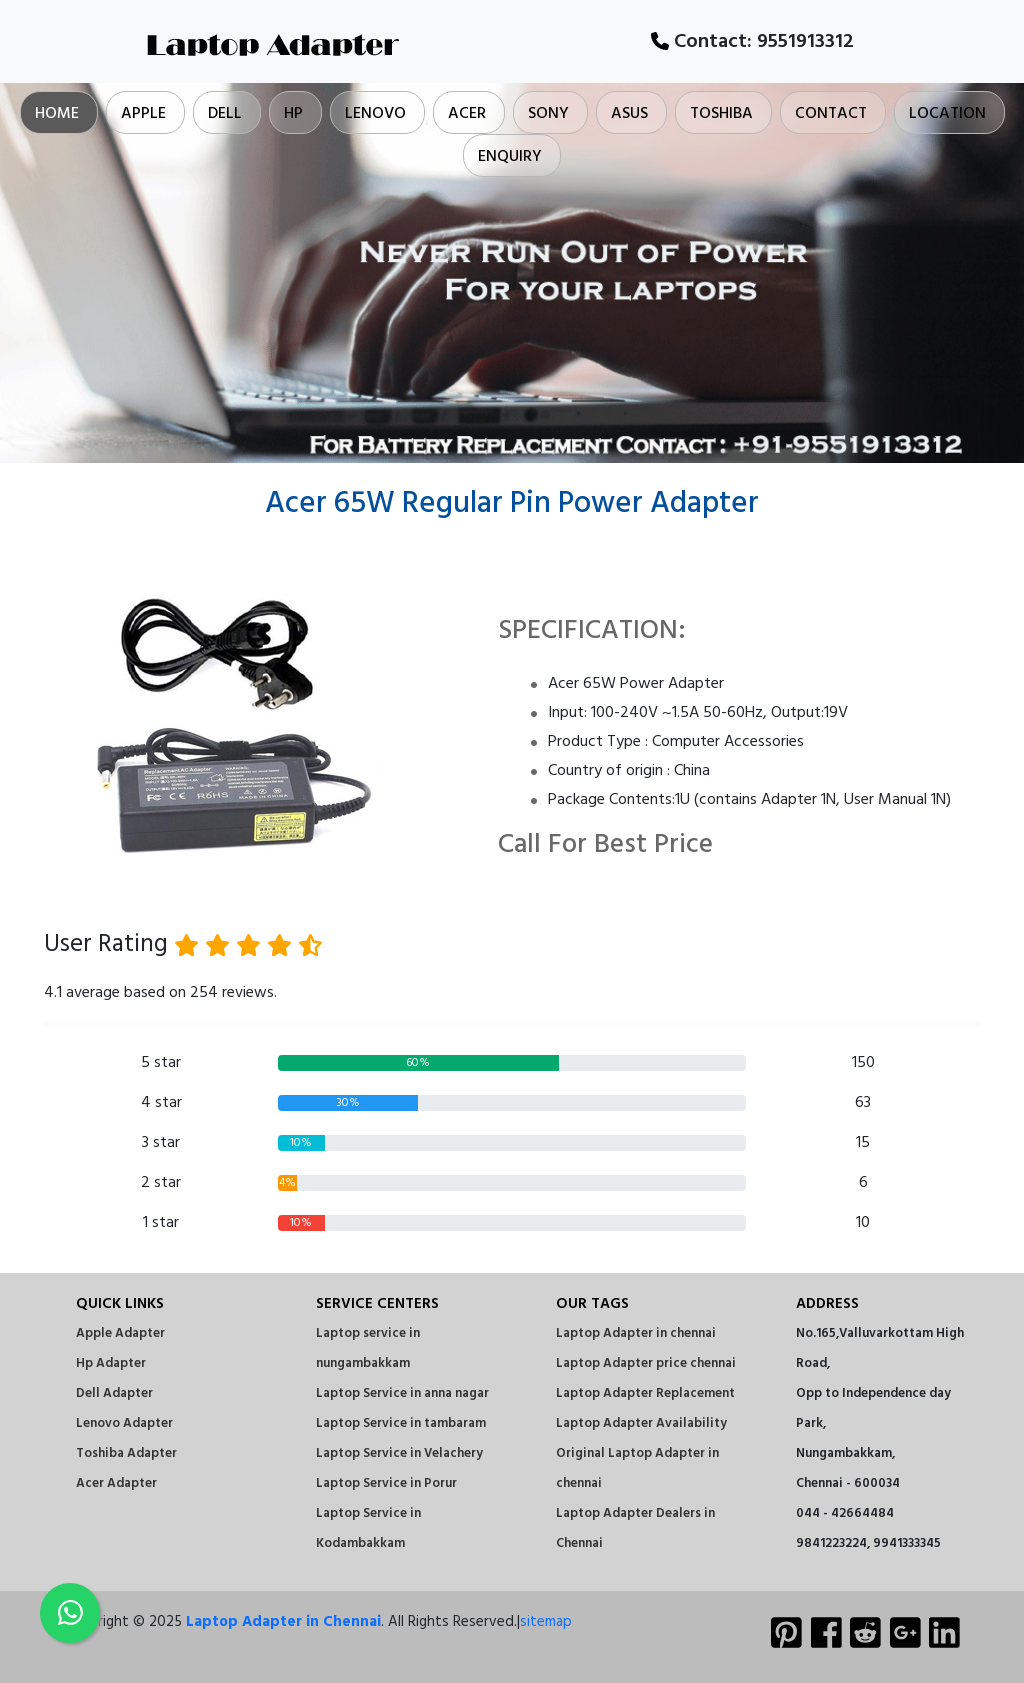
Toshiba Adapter (126, 1453)
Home (57, 114)
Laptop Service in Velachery (399, 1453)
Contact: (752, 42)
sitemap (546, 1622)
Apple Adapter (120, 1333)
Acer (467, 114)
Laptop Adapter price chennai (646, 1363)
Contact (831, 114)
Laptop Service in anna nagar (402, 1393)
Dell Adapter (114, 1393)
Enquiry (510, 157)
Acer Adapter (116, 1483)
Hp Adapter (111, 1363)
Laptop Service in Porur (386, 1483)
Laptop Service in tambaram (401, 1423)
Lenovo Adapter (124, 1423)
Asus (629, 114)
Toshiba (721, 114)
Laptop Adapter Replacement (645, 1393)
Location (947, 114)
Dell (225, 114)
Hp (293, 114)
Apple (143, 114)
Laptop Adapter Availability (641, 1423)
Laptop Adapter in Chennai (283, 1622)
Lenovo (375, 114)
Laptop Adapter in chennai (636, 1333)
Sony (548, 114)
